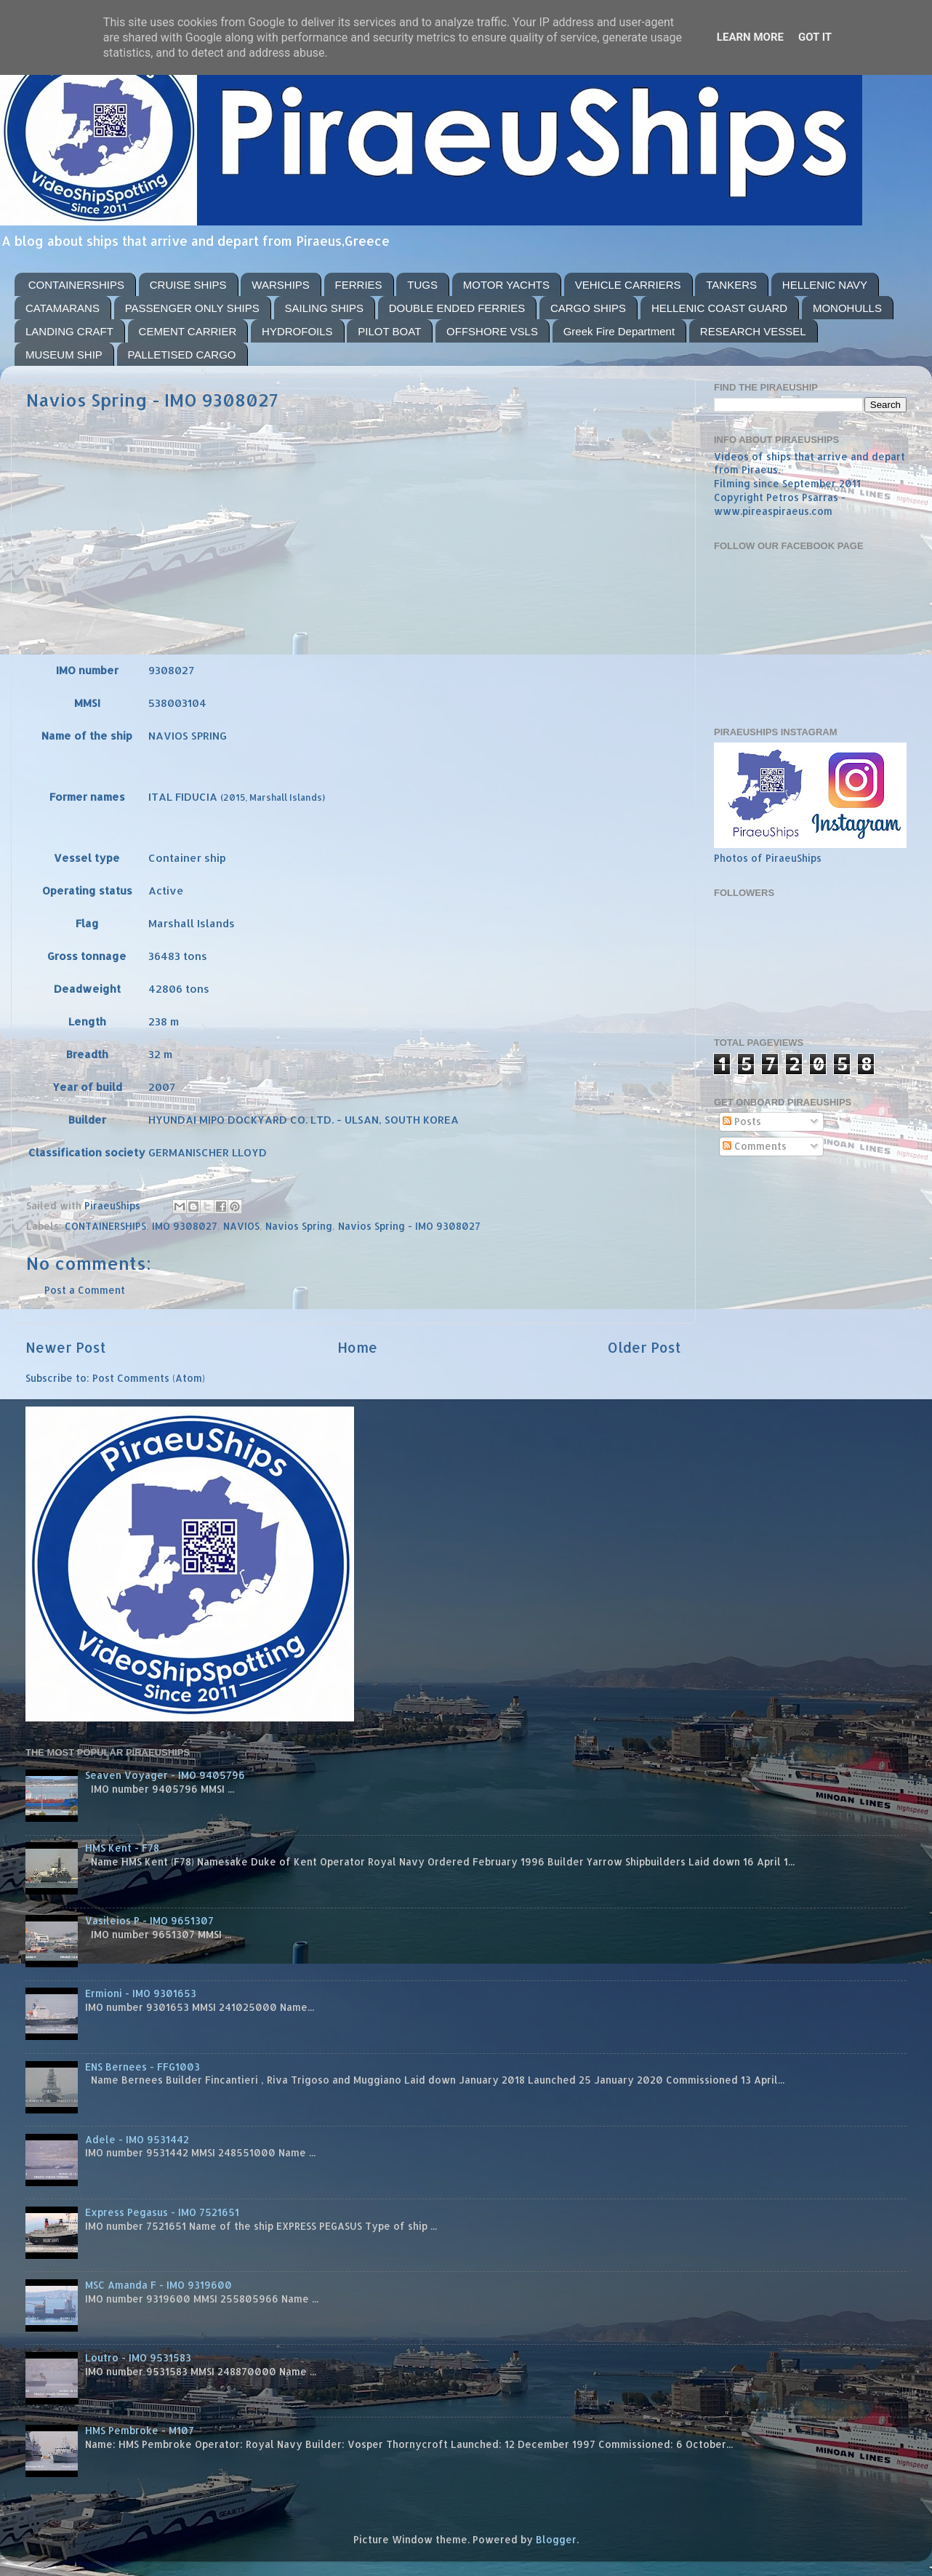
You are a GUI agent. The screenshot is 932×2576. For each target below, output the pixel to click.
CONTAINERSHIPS (76, 285)
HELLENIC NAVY (824, 285)
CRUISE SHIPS (188, 285)
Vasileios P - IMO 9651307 (149, 1920)
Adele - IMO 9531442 (137, 2139)
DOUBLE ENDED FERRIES (457, 308)
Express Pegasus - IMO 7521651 (162, 2212)
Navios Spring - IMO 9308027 (409, 1226)
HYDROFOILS (297, 331)
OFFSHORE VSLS (492, 331)
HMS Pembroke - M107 (139, 2430)
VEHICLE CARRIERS (628, 285)
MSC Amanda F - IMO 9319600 (158, 2285)
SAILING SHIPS (324, 308)
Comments (755, 1146)
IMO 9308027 (184, 1226)
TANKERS (731, 285)
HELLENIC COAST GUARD (719, 308)
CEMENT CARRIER (188, 331)
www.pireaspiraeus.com (773, 511)
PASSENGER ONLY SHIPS (192, 308)
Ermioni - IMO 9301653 (140, 1993)
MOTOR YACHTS (506, 285)
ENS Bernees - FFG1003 (142, 2066)
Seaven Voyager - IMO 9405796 (165, 1775)
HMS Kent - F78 (122, 1847)
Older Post (644, 1347)
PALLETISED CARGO (182, 354)
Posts (742, 1121)
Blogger (556, 2539)
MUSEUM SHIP (64, 354)
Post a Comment (84, 1290)
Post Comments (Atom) (148, 1378)
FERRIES (358, 285)
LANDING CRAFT (69, 331)
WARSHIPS (280, 285)
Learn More (750, 37)
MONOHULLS (847, 308)
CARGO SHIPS (588, 308)
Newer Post (65, 1347)
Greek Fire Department (619, 331)
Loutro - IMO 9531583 (138, 2357)
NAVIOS (241, 1226)
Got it (815, 37)
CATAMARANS (62, 308)
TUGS (422, 285)
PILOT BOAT (389, 331)
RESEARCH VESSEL (753, 331)
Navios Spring (298, 1226)
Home (357, 1347)
